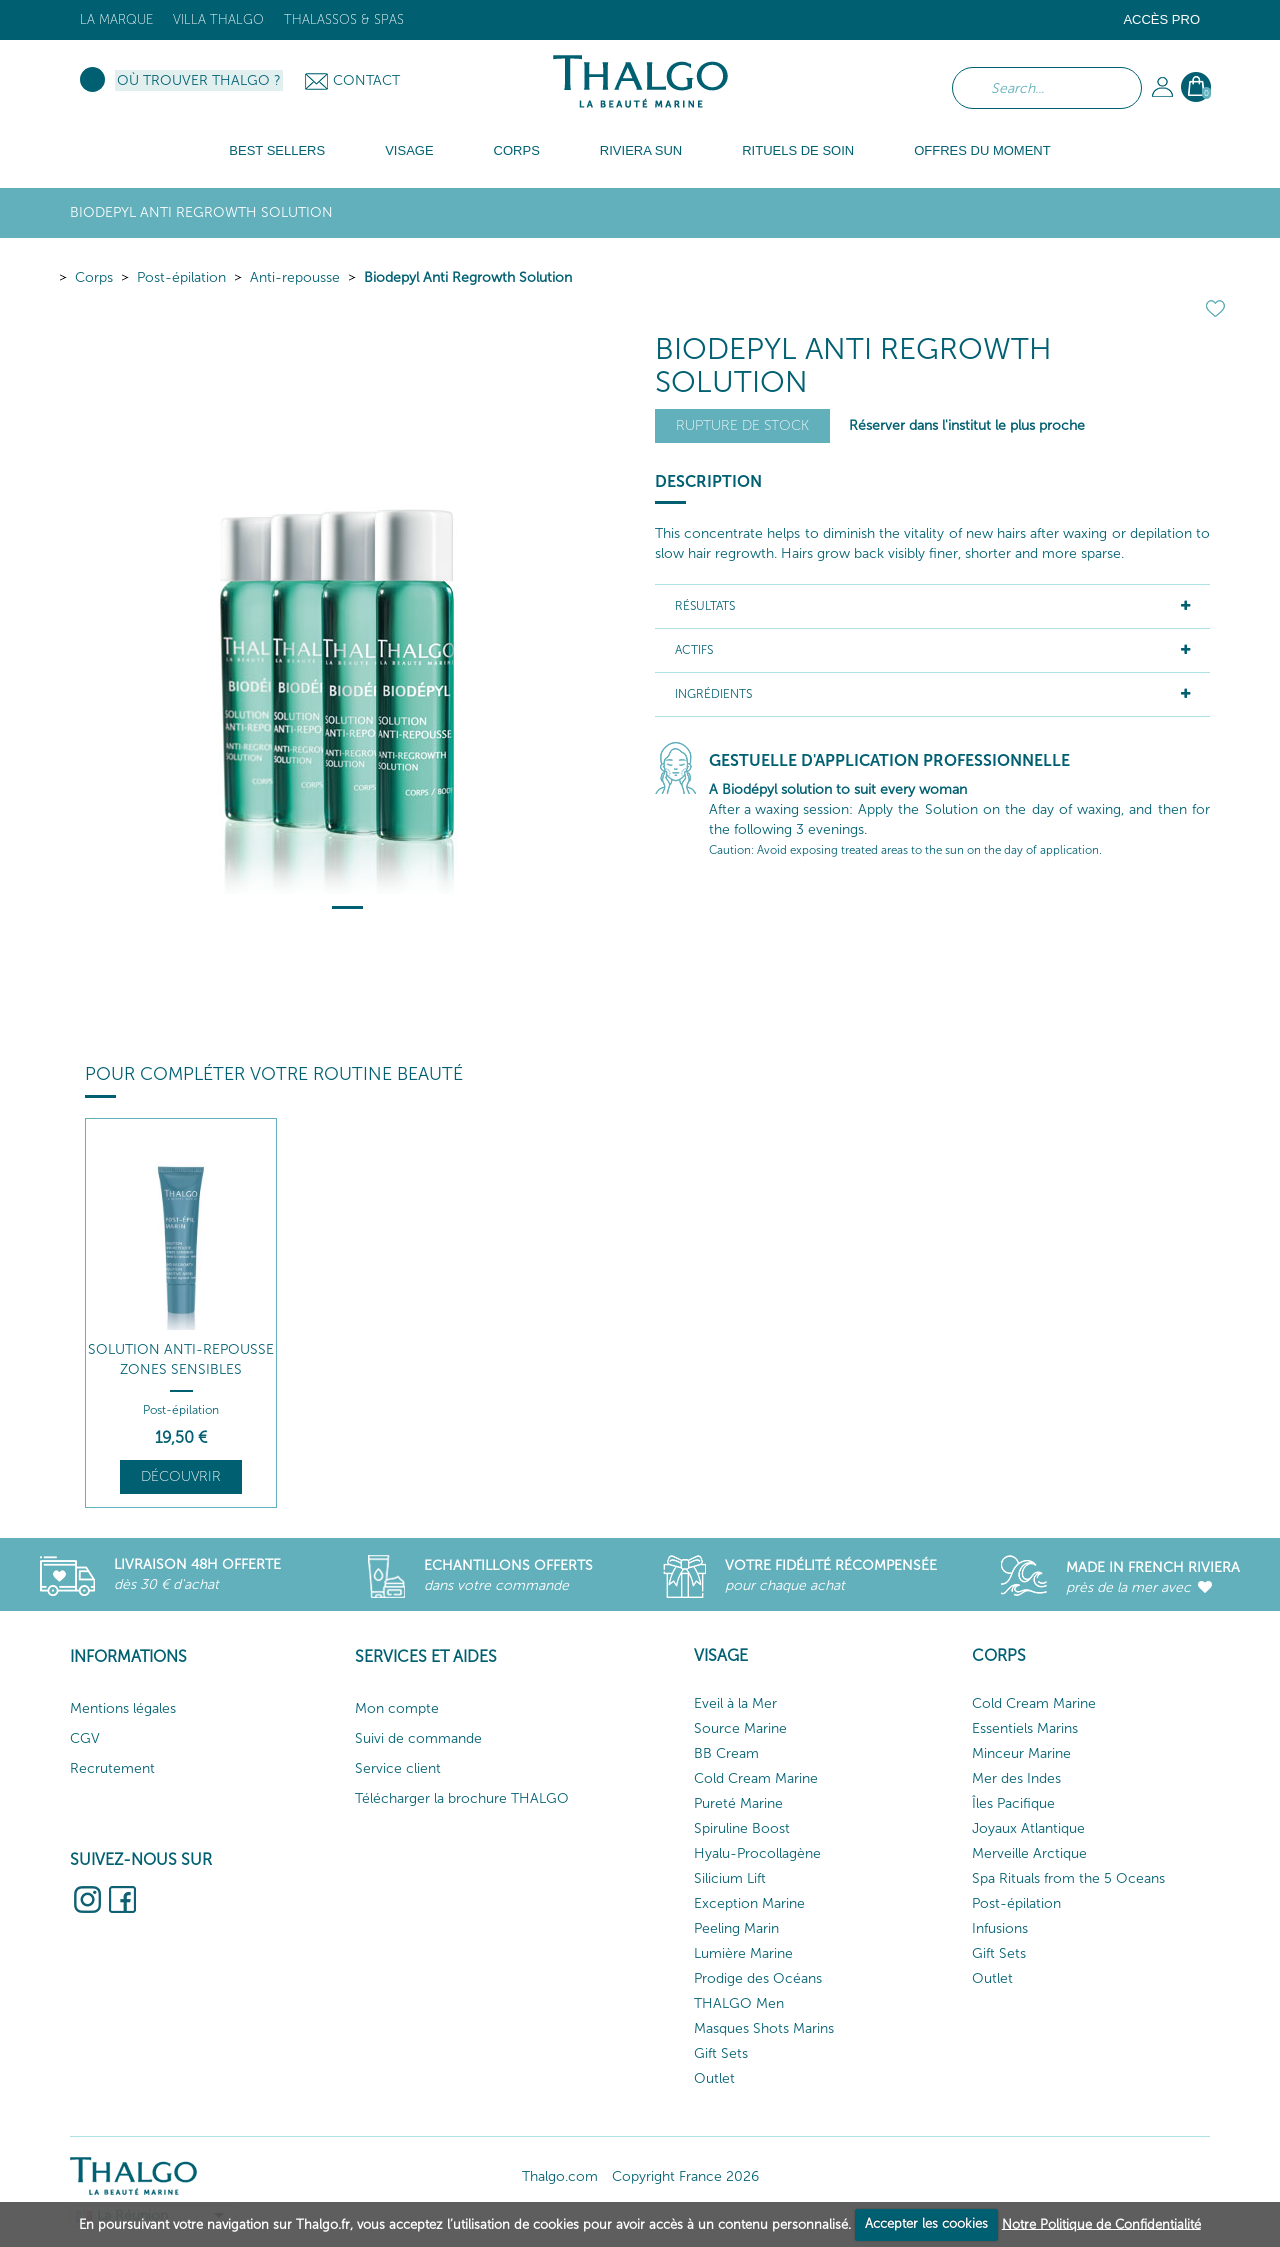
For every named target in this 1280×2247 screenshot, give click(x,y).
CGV (85, 1738)
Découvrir (181, 1476)
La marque (116, 19)
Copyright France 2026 (685, 2176)
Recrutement (112, 1768)
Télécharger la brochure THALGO (462, 1798)
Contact (366, 80)
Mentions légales (123, 1708)
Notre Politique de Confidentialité (1101, 2223)
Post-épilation (181, 277)
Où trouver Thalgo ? (199, 80)
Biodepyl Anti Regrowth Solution (468, 277)
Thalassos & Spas (344, 19)
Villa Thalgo (218, 19)
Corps (94, 277)
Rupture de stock (742, 425)
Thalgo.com (560, 2176)
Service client (398, 1768)
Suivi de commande (418, 1738)
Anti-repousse (295, 277)
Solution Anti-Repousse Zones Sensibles (181, 1359)
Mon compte (397, 1708)
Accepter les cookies (926, 2223)
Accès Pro (1161, 19)
